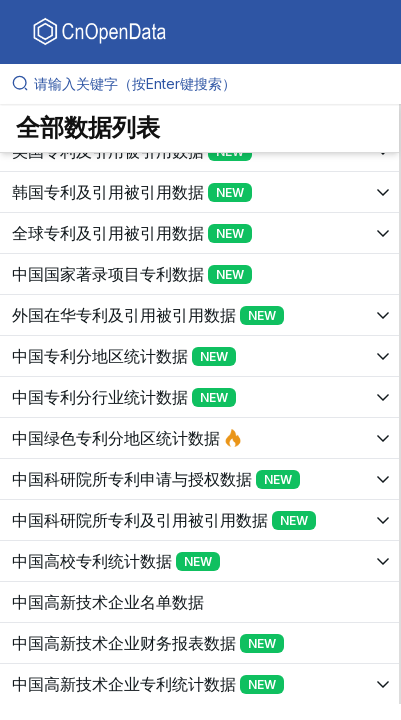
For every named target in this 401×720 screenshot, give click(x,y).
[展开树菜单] (199, 192)
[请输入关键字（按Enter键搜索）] (208, 84)
